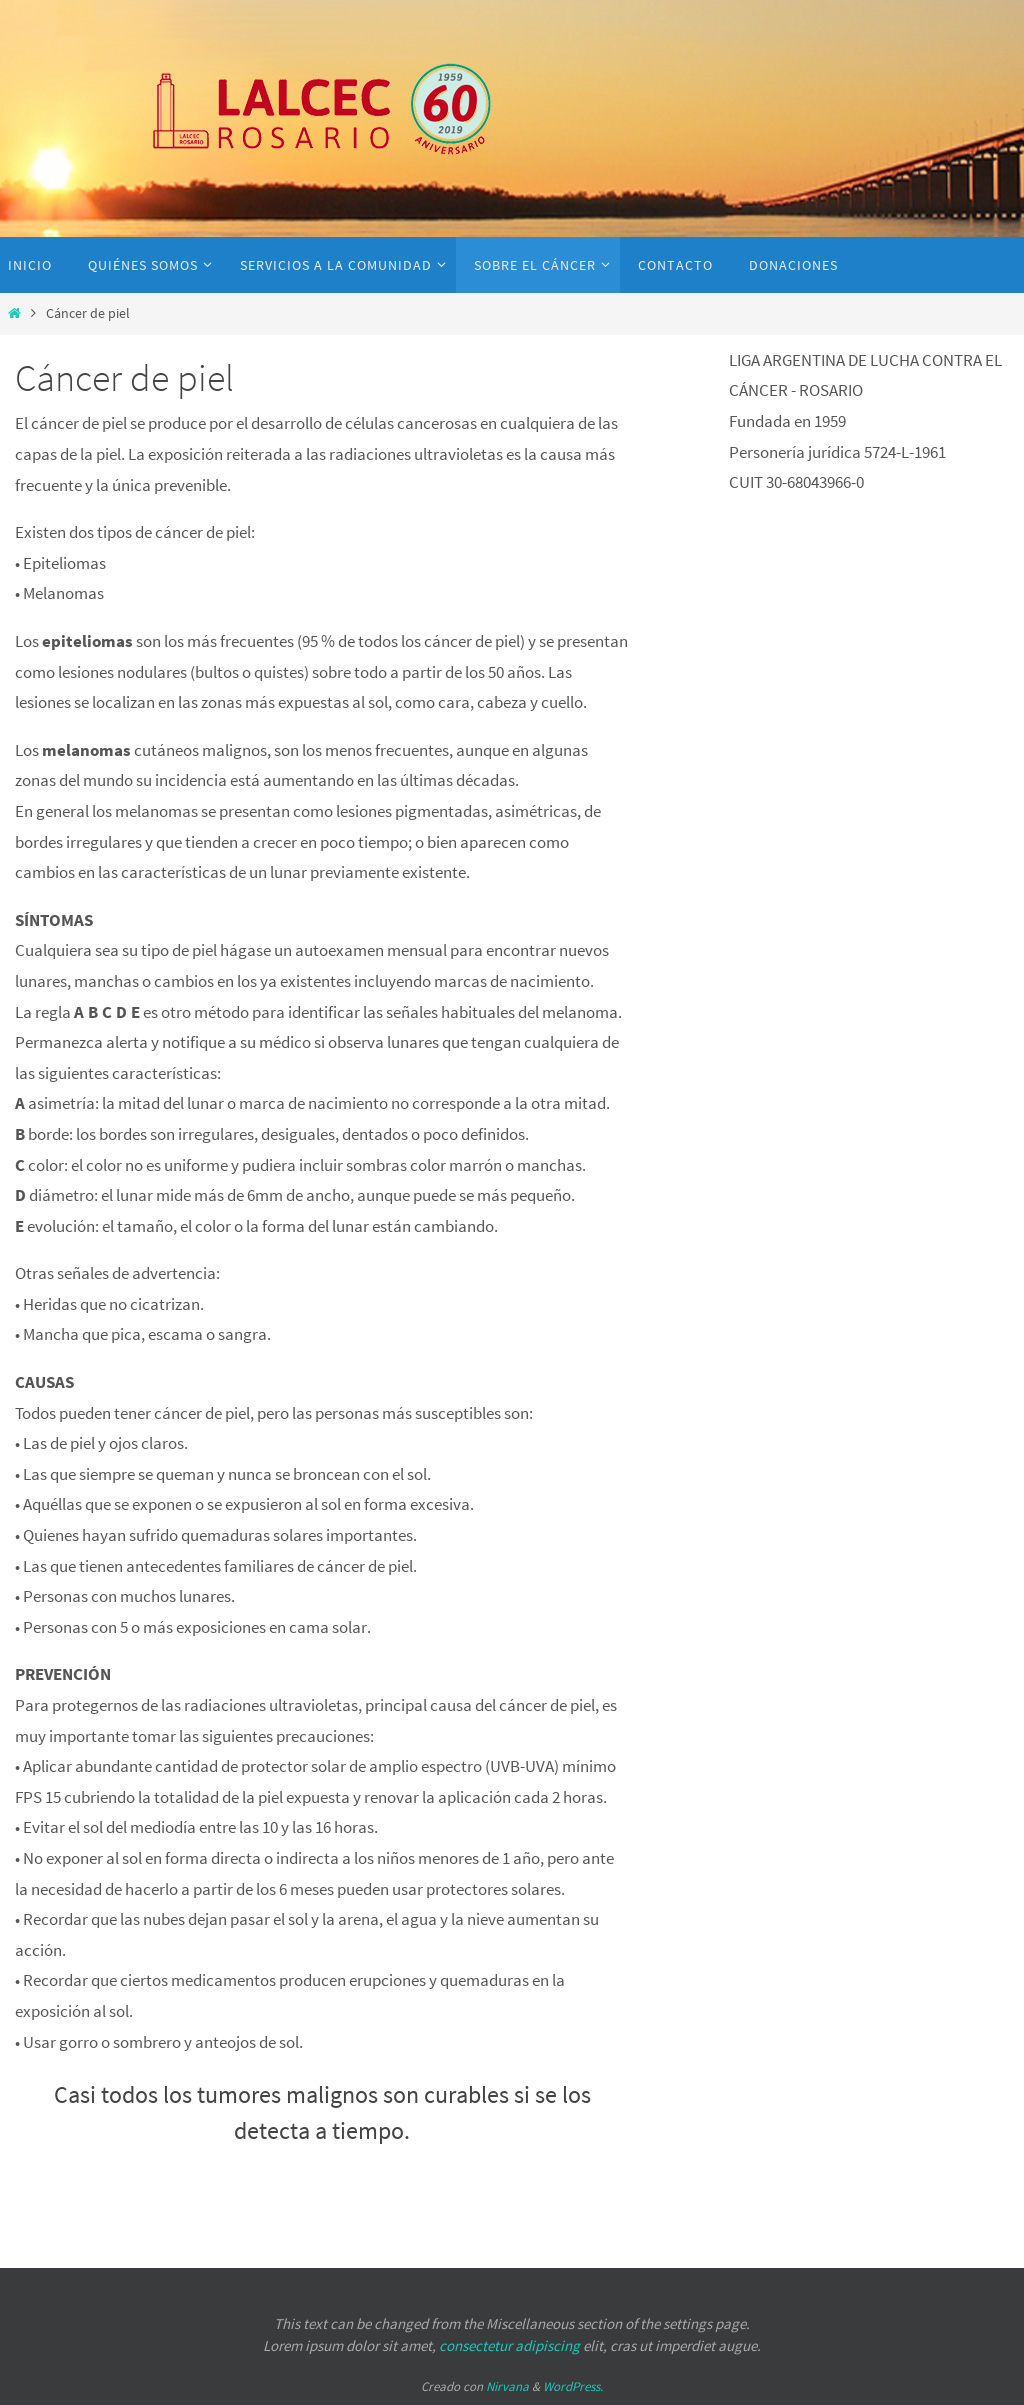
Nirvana (507, 2386)
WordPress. (573, 2386)
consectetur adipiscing (509, 2345)
